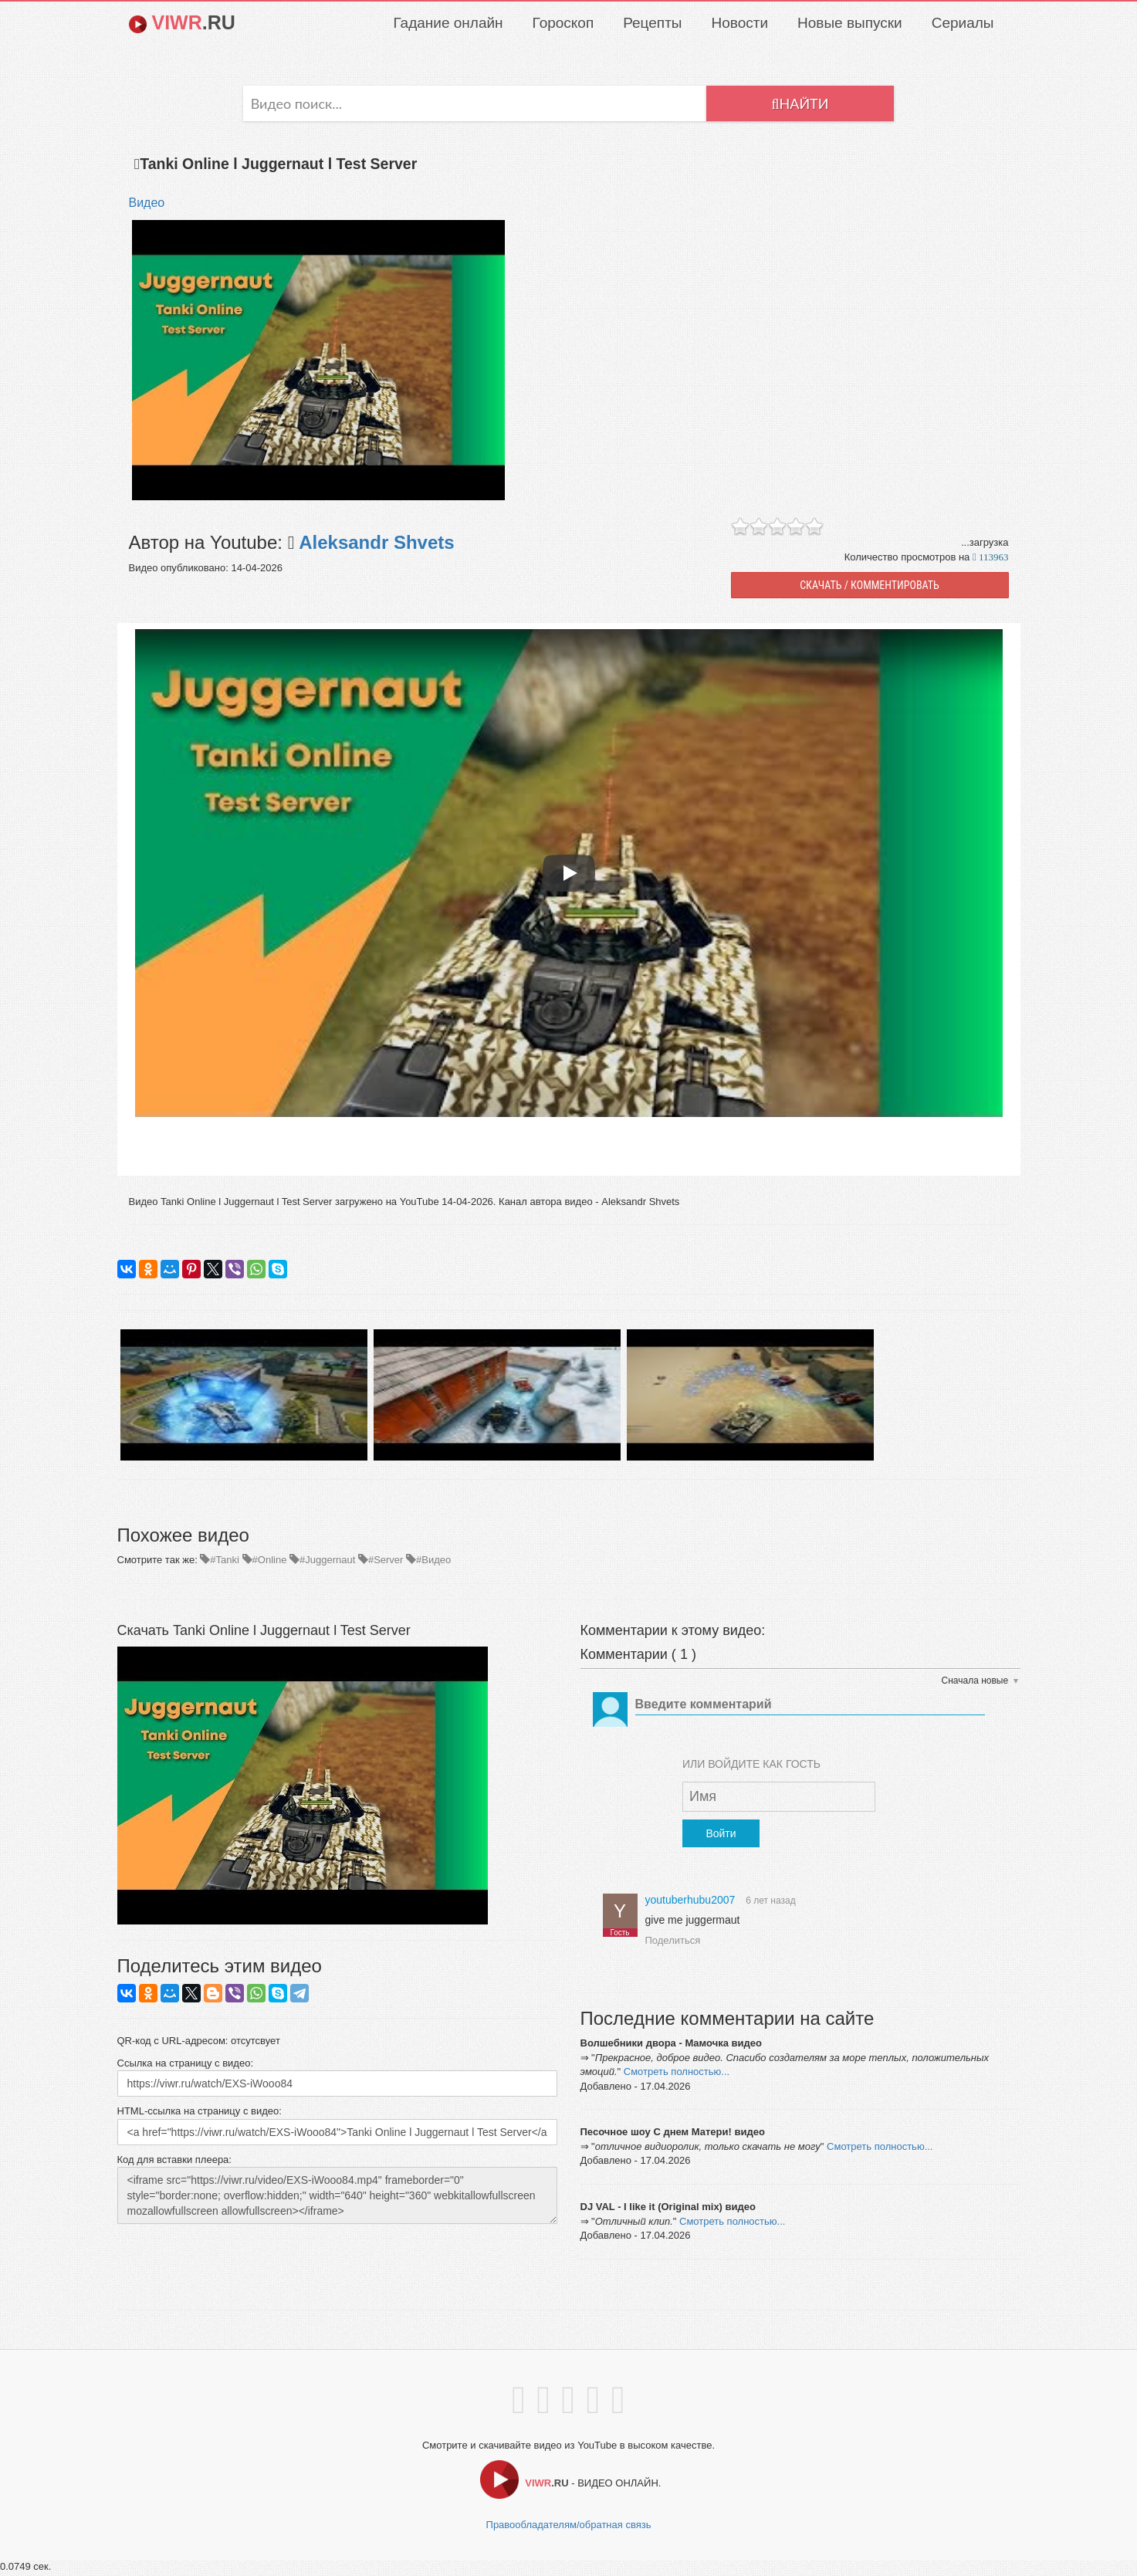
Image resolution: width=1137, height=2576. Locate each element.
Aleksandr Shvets (374, 544)
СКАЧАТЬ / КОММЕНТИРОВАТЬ (869, 587)
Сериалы (963, 23)
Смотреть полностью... (676, 2074)
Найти (799, 105)
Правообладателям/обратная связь (568, 2527)
